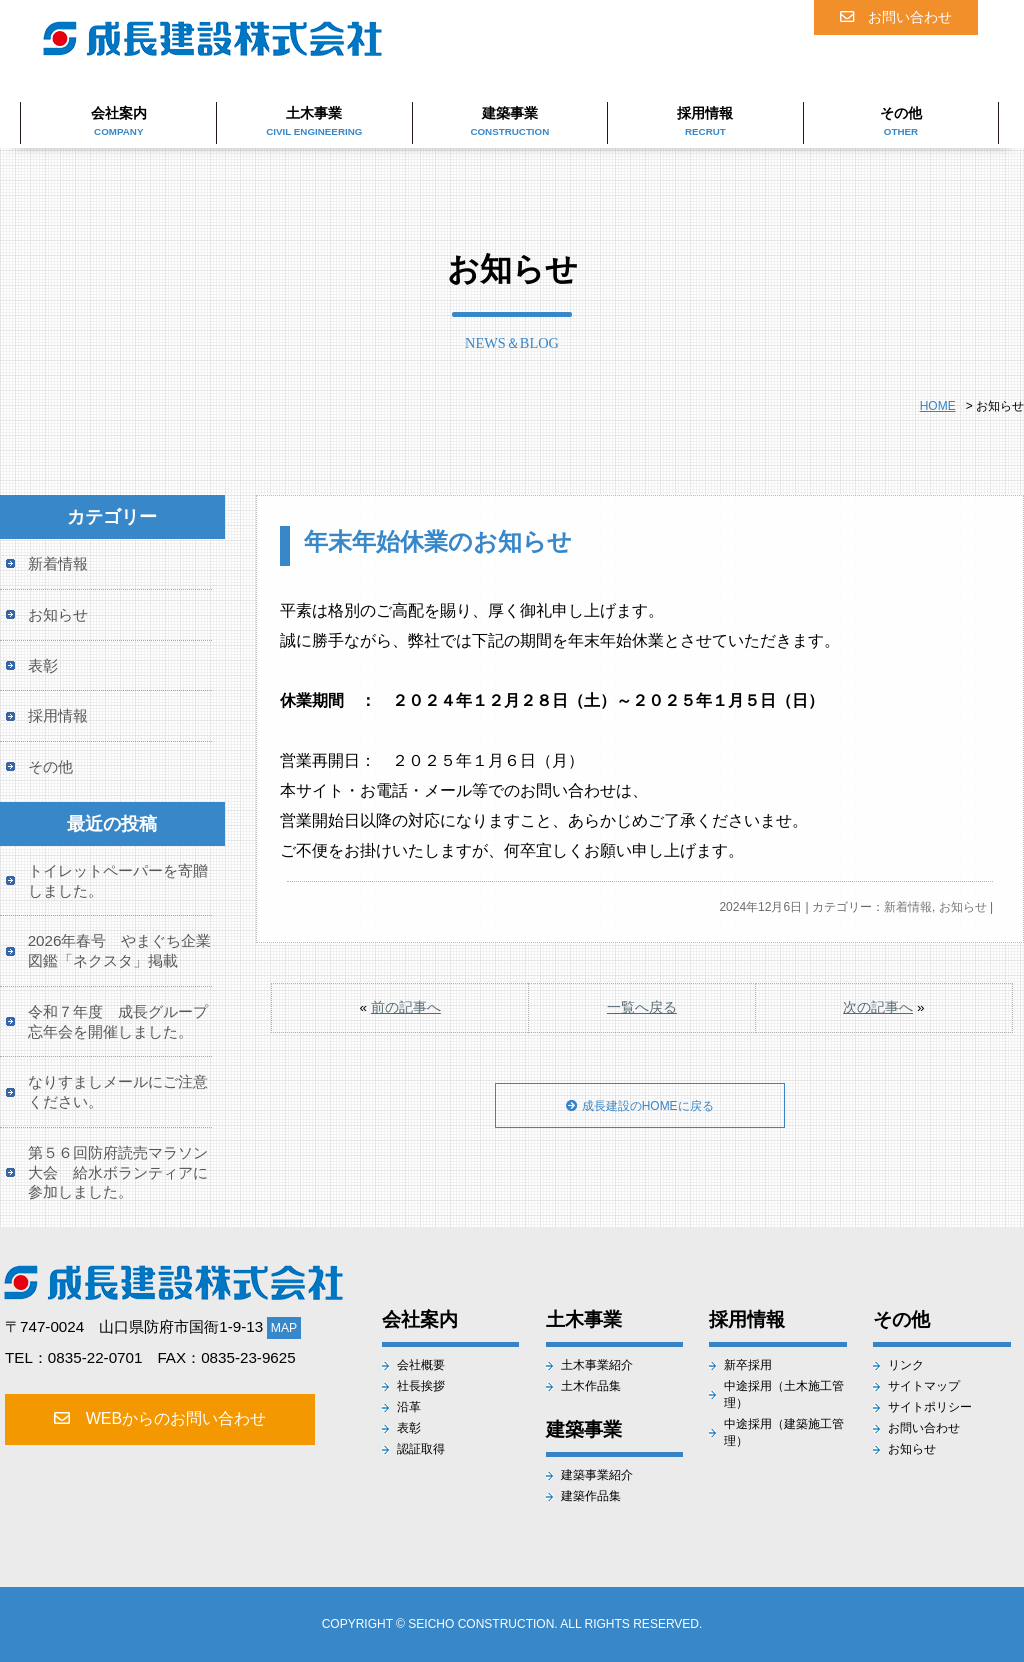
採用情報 (705, 121)
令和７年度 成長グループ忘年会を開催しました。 (118, 1021)
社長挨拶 (421, 1386)
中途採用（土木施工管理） (784, 1394)
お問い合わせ (896, 17)
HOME (938, 406)
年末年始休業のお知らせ (438, 541)
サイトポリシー (930, 1407)
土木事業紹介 (597, 1365)
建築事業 (510, 121)
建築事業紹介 (597, 1475)
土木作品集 (591, 1386)
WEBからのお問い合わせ (157, 1418)
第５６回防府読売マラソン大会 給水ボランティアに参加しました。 (118, 1172)
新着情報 (908, 907)
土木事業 (314, 121)
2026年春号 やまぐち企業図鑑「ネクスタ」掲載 (120, 950)
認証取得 (421, 1449)
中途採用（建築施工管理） (784, 1432)
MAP (284, 1328)
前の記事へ (406, 1007)
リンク (906, 1365)
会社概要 (421, 1365)
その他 (901, 121)
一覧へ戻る (642, 1007)
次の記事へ (878, 1007)
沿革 (409, 1407)
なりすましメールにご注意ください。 (118, 1091)
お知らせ (963, 907)
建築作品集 (591, 1496)
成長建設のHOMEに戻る (640, 1118)
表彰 (43, 665)
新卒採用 (748, 1365)
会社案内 (119, 121)
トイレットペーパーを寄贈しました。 (118, 880)
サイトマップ (924, 1386)
